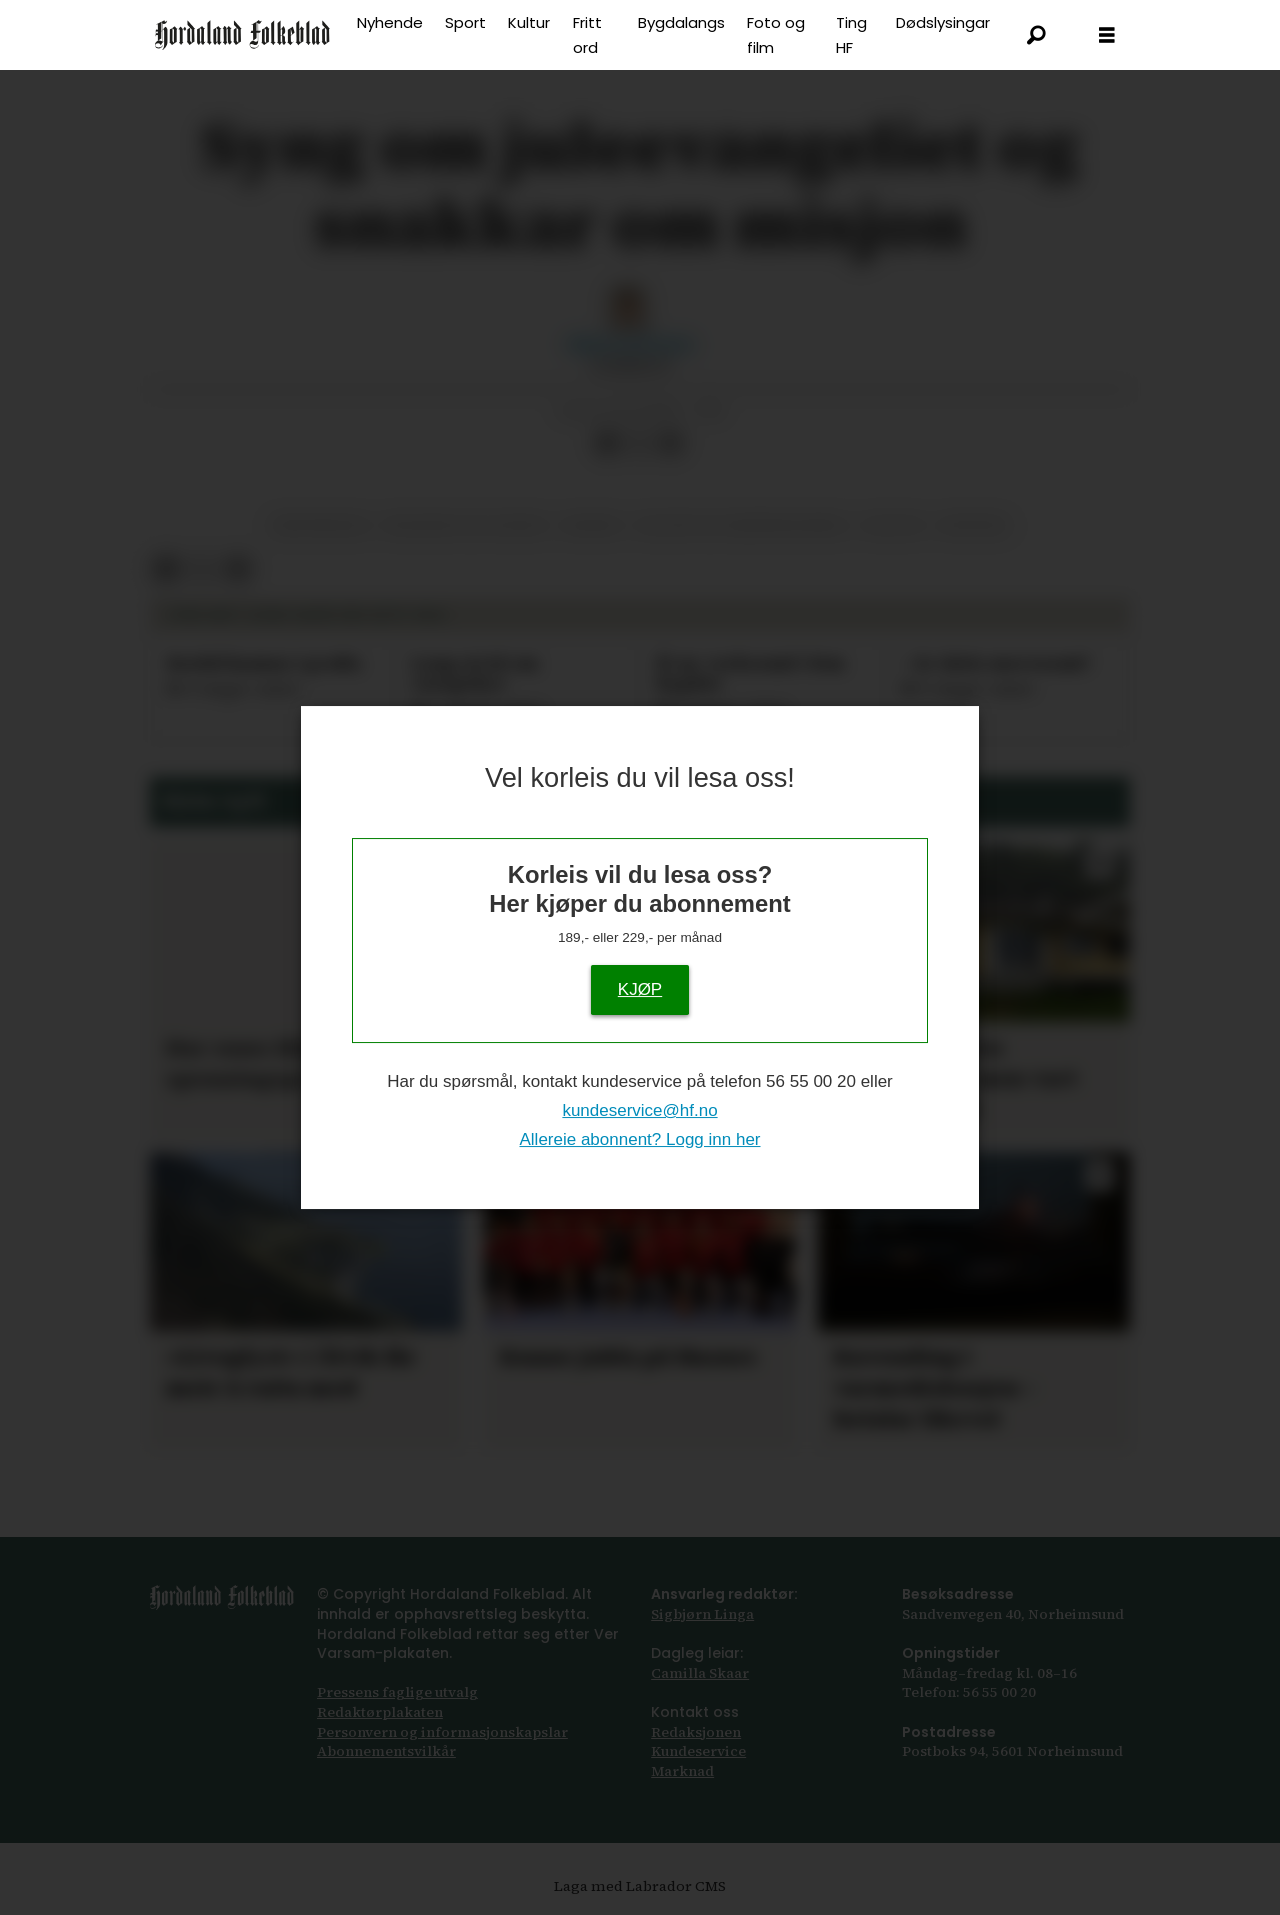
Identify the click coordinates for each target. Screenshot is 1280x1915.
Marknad (682, 1771)
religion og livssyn (466, 525)
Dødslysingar (943, 22)
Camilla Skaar (700, 1673)
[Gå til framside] (242, 35)
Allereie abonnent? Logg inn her (639, 1139)
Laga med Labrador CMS (640, 1886)
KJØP (640, 989)
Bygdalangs (681, 22)
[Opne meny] (1107, 35)
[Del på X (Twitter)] (639, 443)
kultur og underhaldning (742, 525)
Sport (465, 22)
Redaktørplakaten (380, 1712)
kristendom (319, 525)
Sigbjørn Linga (702, 1614)
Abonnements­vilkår (386, 1751)
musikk (592, 525)
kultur (893, 525)
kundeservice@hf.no (639, 1110)
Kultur (529, 22)
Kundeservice (698, 1751)
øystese (974, 525)
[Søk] (1037, 35)
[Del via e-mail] (671, 443)
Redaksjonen (696, 1732)
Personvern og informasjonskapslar (442, 1732)
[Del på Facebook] (607, 443)
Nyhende (390, 22)
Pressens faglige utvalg (397, 1692)
